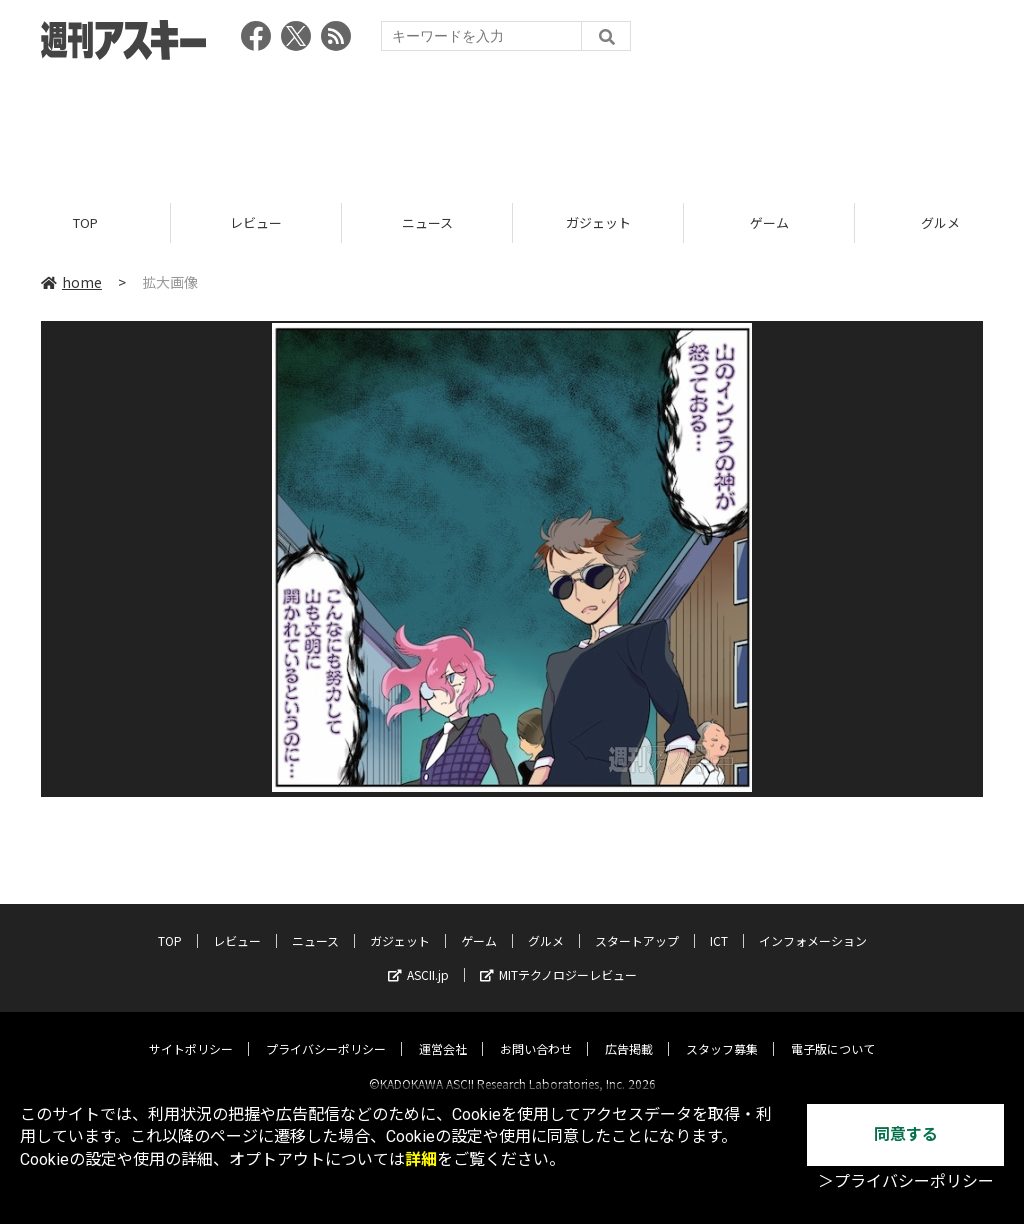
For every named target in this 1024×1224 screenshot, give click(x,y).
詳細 (421, 1159)
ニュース (427, 222)
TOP (85, 222)
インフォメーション (813, 923)
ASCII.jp (418, 957)
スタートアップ (637, 923)
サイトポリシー (191, 1031)
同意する (906, 1134)
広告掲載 (629, 1031)
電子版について (833, 1031)
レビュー (256, 222)
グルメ (546, 923)
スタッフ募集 (722, 1031)
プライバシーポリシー (326, 1031)
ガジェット (598, 222)
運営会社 (443, 1031)
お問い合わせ (536, 1031)
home (71, 282)
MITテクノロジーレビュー (558, 957)
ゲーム (769, 222)
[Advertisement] (512, 125)
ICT (719, 923)
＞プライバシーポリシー (906, 1181)
